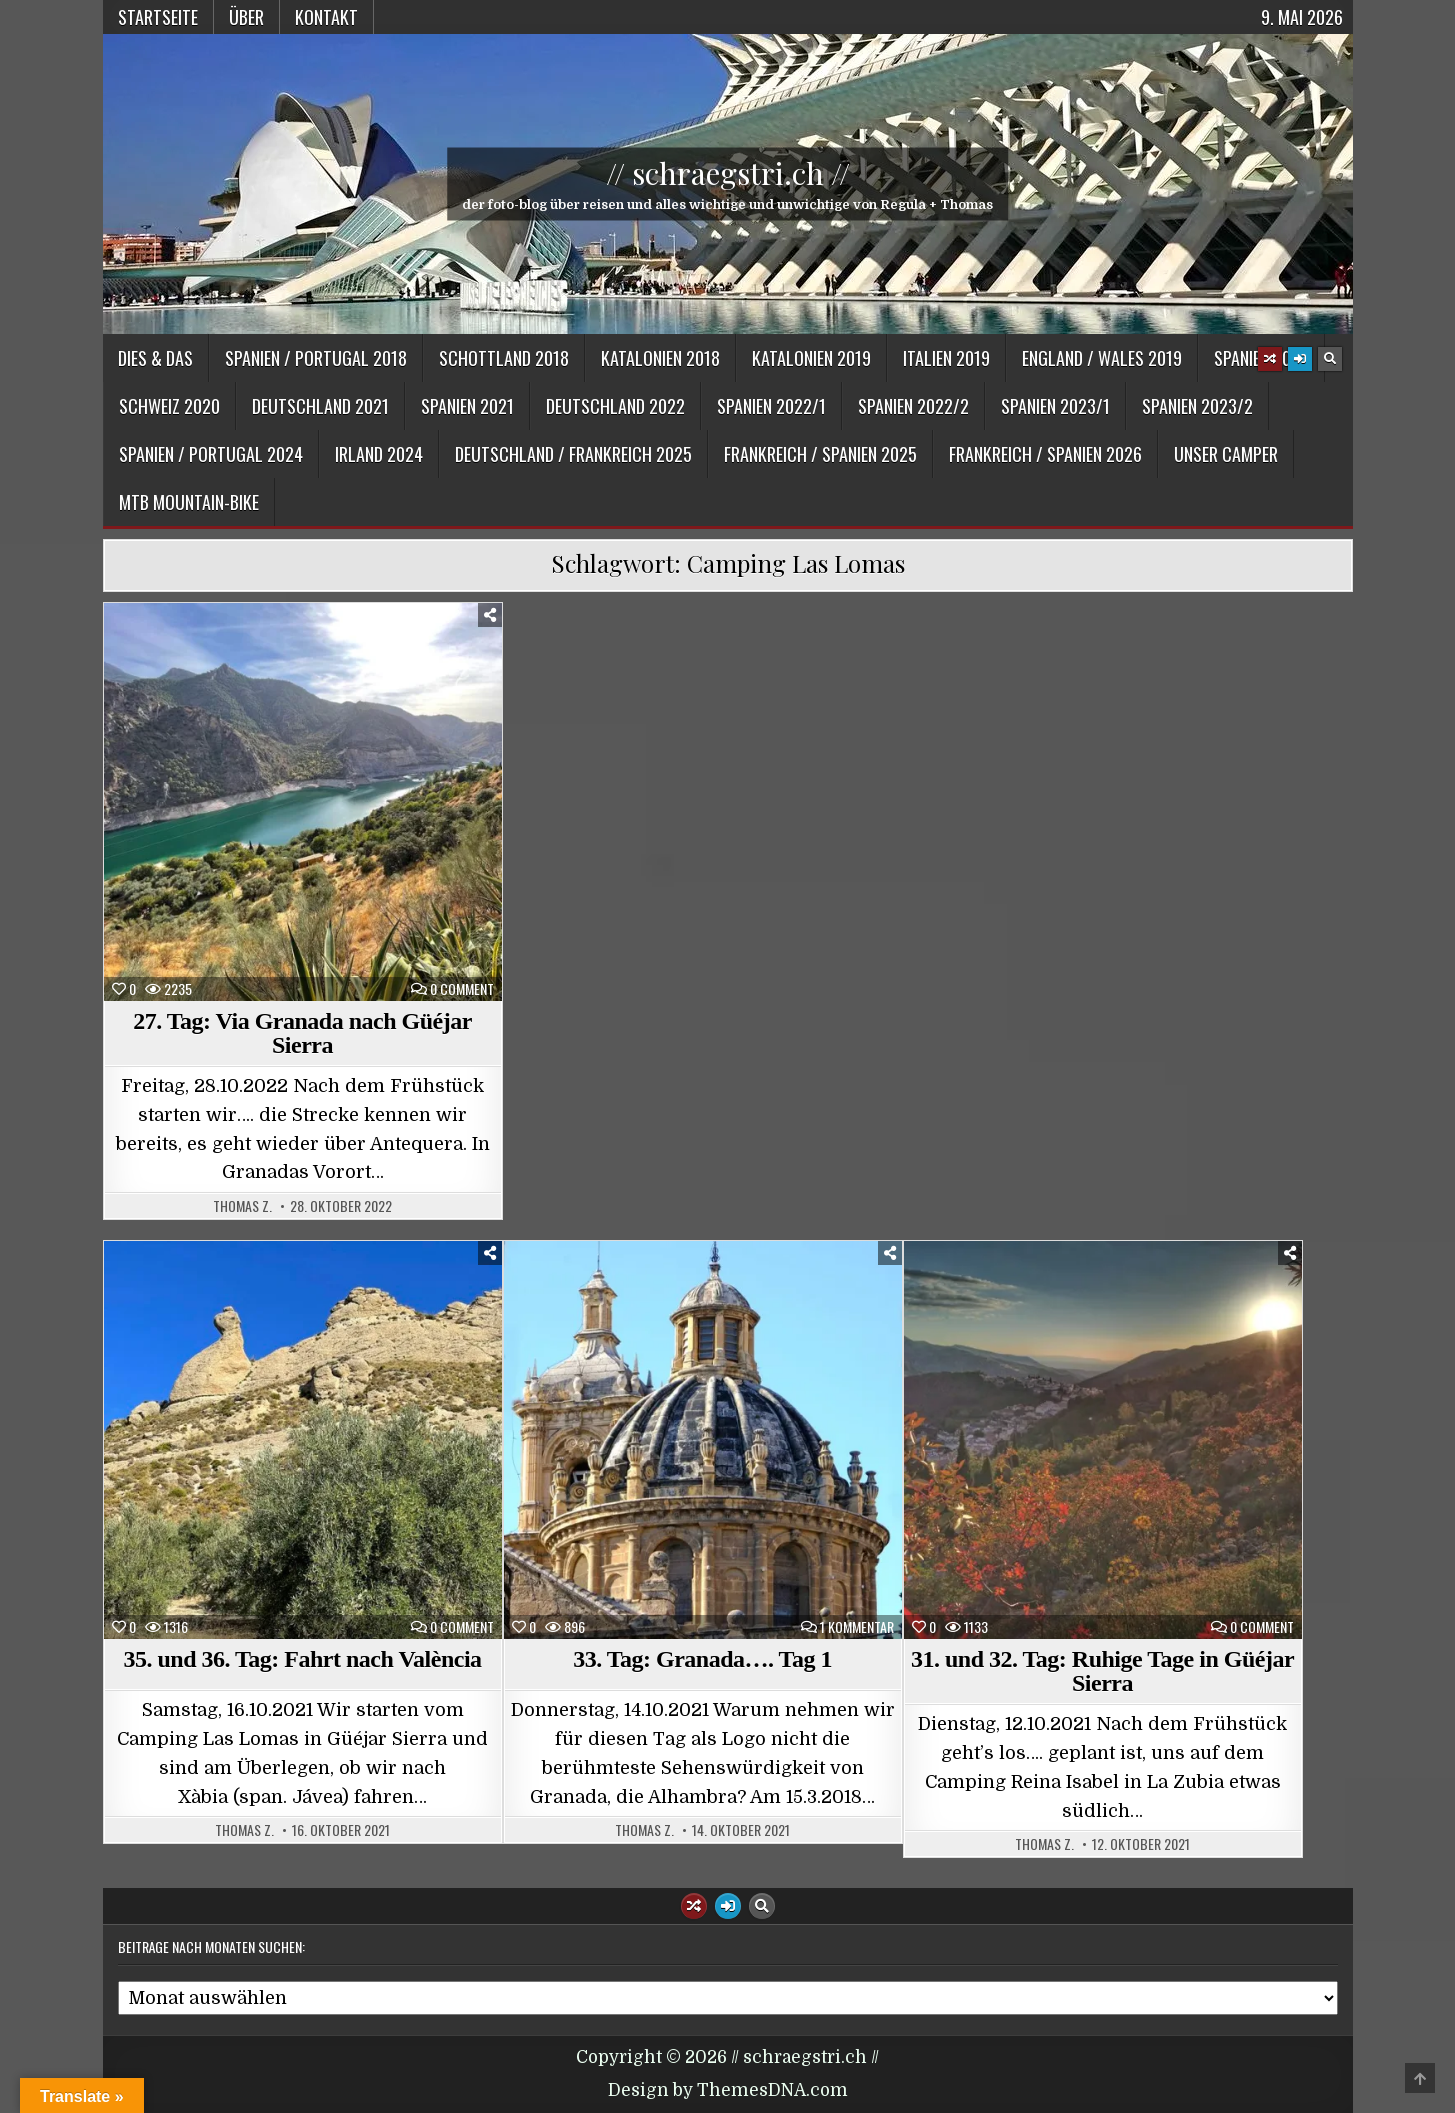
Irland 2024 (379, 454)
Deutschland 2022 (615, 406)
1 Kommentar (857, 1627)
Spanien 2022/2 (913, 406)
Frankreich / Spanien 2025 (820, 454)
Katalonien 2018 (660, 358)
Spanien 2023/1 (1055, 406)
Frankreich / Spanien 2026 (1045, 454)
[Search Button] (1330, 359)
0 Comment (462, 989)
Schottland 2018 (504, 358)
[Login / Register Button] (1300, 359)
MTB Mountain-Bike (189, 502)
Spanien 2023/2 (1197, 406)
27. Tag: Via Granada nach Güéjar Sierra (302, 1033)
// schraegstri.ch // (728, 173)
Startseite (158, 17)
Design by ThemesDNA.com (728, 2090)
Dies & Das (155, 358)
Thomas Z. (242, 1206)
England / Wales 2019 (1102, 358)
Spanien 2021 (467, 406)
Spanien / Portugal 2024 (211, 454)
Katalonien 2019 (811, 358)
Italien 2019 (946, 358)
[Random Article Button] (1270, 359)
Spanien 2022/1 (771, 406)
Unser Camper (1226, 454)
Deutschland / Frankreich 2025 (573, 454)
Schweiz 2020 (169, 406)
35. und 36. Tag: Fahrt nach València (302, 1659)
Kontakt (326, 17)
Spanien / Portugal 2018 (316, 358)
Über (246, 17)
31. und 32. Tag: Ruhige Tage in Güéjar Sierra (1102, 1671)
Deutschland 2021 (320, 406)
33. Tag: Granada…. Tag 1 (702, 1659)
